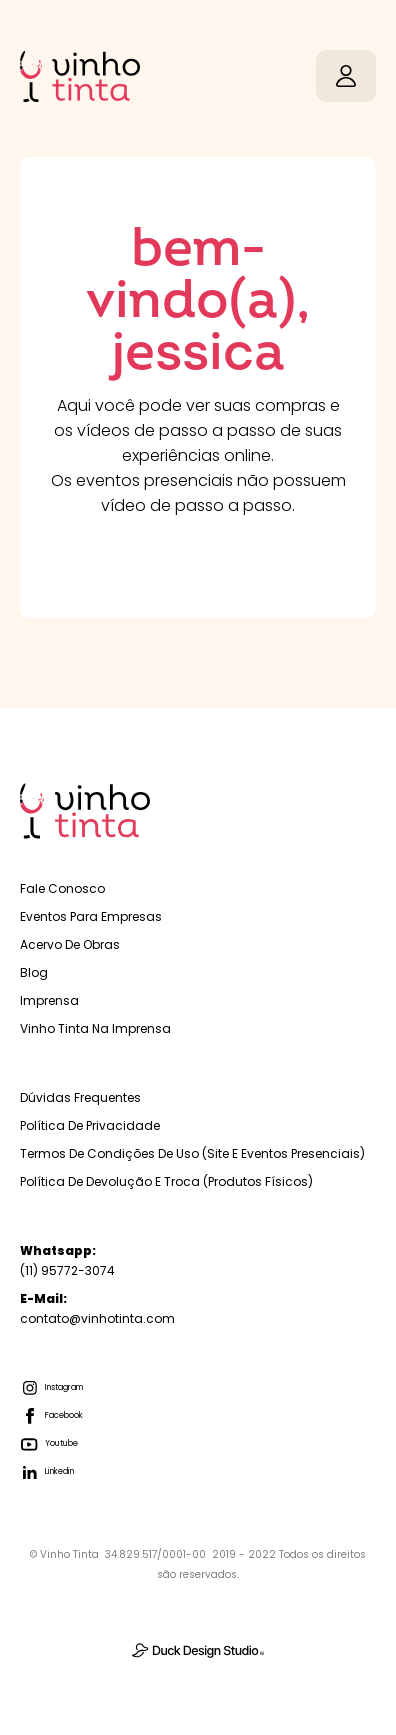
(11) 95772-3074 (67, 1260)
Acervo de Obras (70, 944)
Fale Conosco (62, 888)
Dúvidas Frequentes (80, 1097)
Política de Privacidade (90, 1125)
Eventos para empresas (91, 916)
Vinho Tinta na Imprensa (95, 1028)
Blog (34, 972)
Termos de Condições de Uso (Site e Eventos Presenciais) (192, 1153)
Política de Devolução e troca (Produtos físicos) (166, 1181)
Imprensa (49, 1000)
